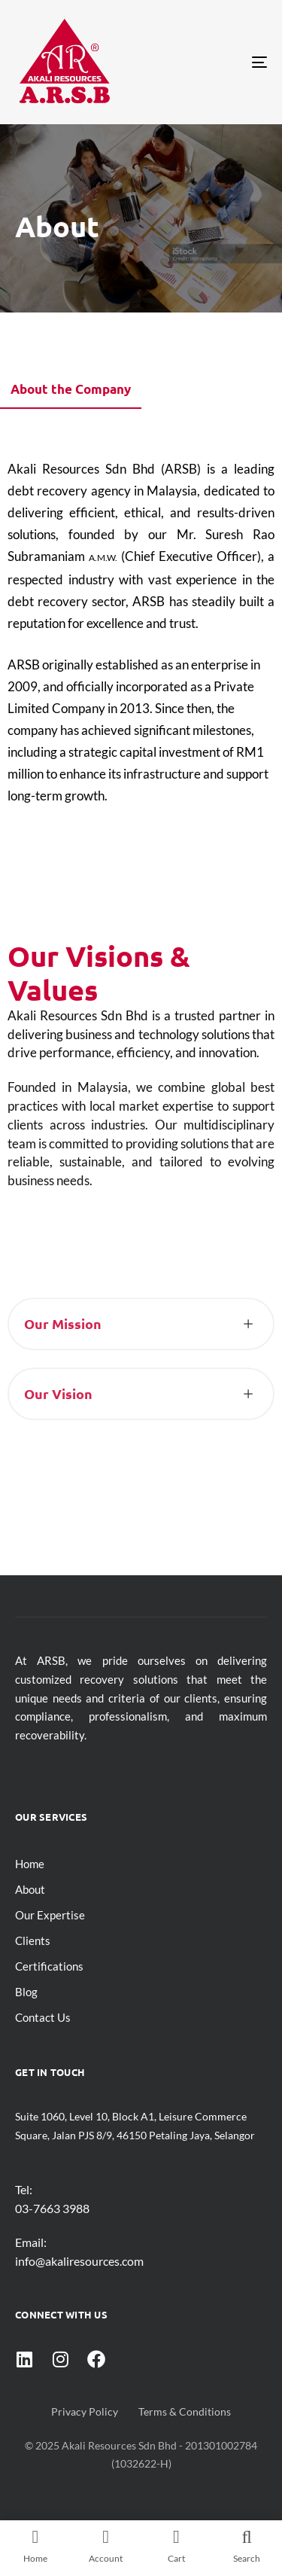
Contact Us (43, 2017)
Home (29, 1863)
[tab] (71, 393)
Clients (32, 1940)
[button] (141, 1336)
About (30, 1889)
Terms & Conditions (184, 2411)
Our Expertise (50, 1915)
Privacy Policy (84, 2411)
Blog (26, 1991)
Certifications (49, 1966)
